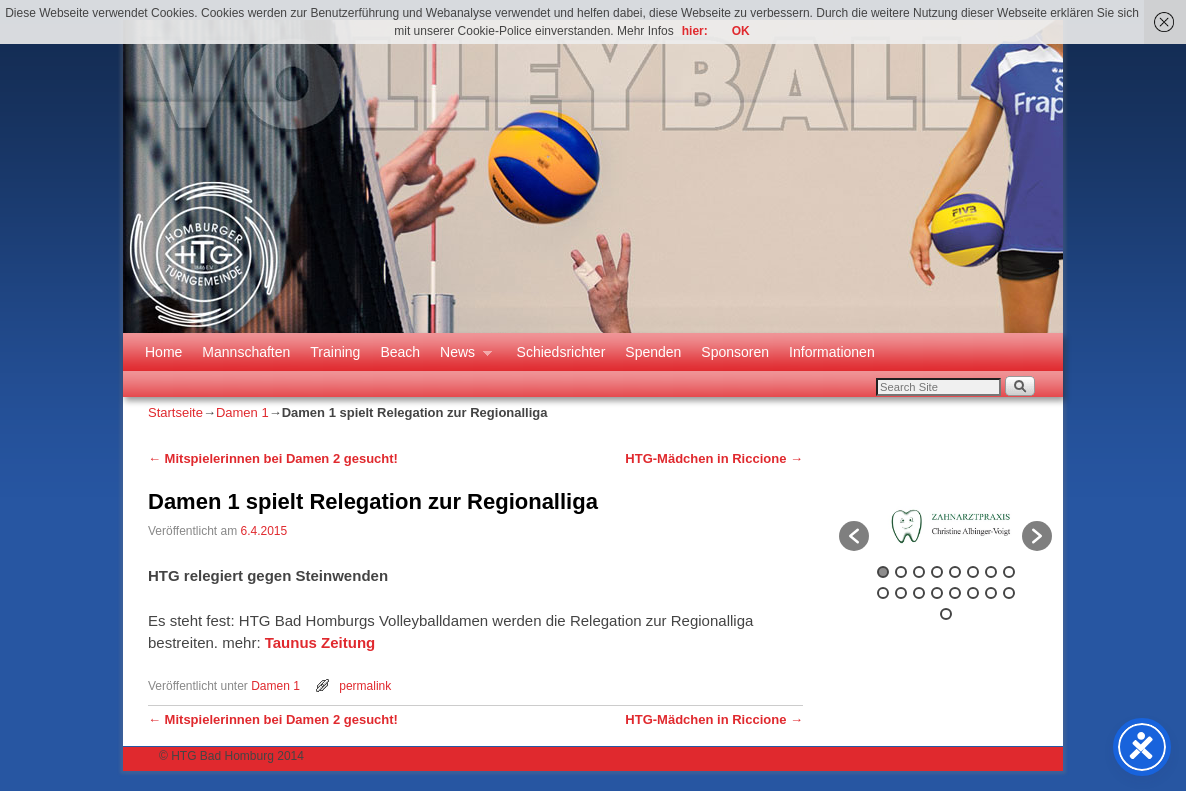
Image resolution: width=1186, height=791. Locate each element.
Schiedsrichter (561, 352)
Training (335, 352)
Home (163, 352)
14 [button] (973, 593)
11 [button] (919, 593)
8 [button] (1009, 572)
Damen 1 (242, 412)
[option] (945, 526)
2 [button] (901, 572)
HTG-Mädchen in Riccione (714, 458)
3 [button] (919, 572)
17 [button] (946, 614)
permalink (365, 686)
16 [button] (1009, 593)
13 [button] (955, 593)
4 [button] (937, 572)
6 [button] (973, 572)
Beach (400, 352)
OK (741, 31)
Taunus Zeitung (320, 642)
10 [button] (901, 593)
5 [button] (955, 572)
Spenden (653, 352)
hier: (695, 31)
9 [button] (883, 593)
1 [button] (883, 572)
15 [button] (991, 593)
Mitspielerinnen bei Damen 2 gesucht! (273, 458)
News (461, 357)
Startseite (175, 412)
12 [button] (937, 593)
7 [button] (991, 572)
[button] (854, 536)
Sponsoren (735, 352)
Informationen (832, 352)
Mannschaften (246, 352)
